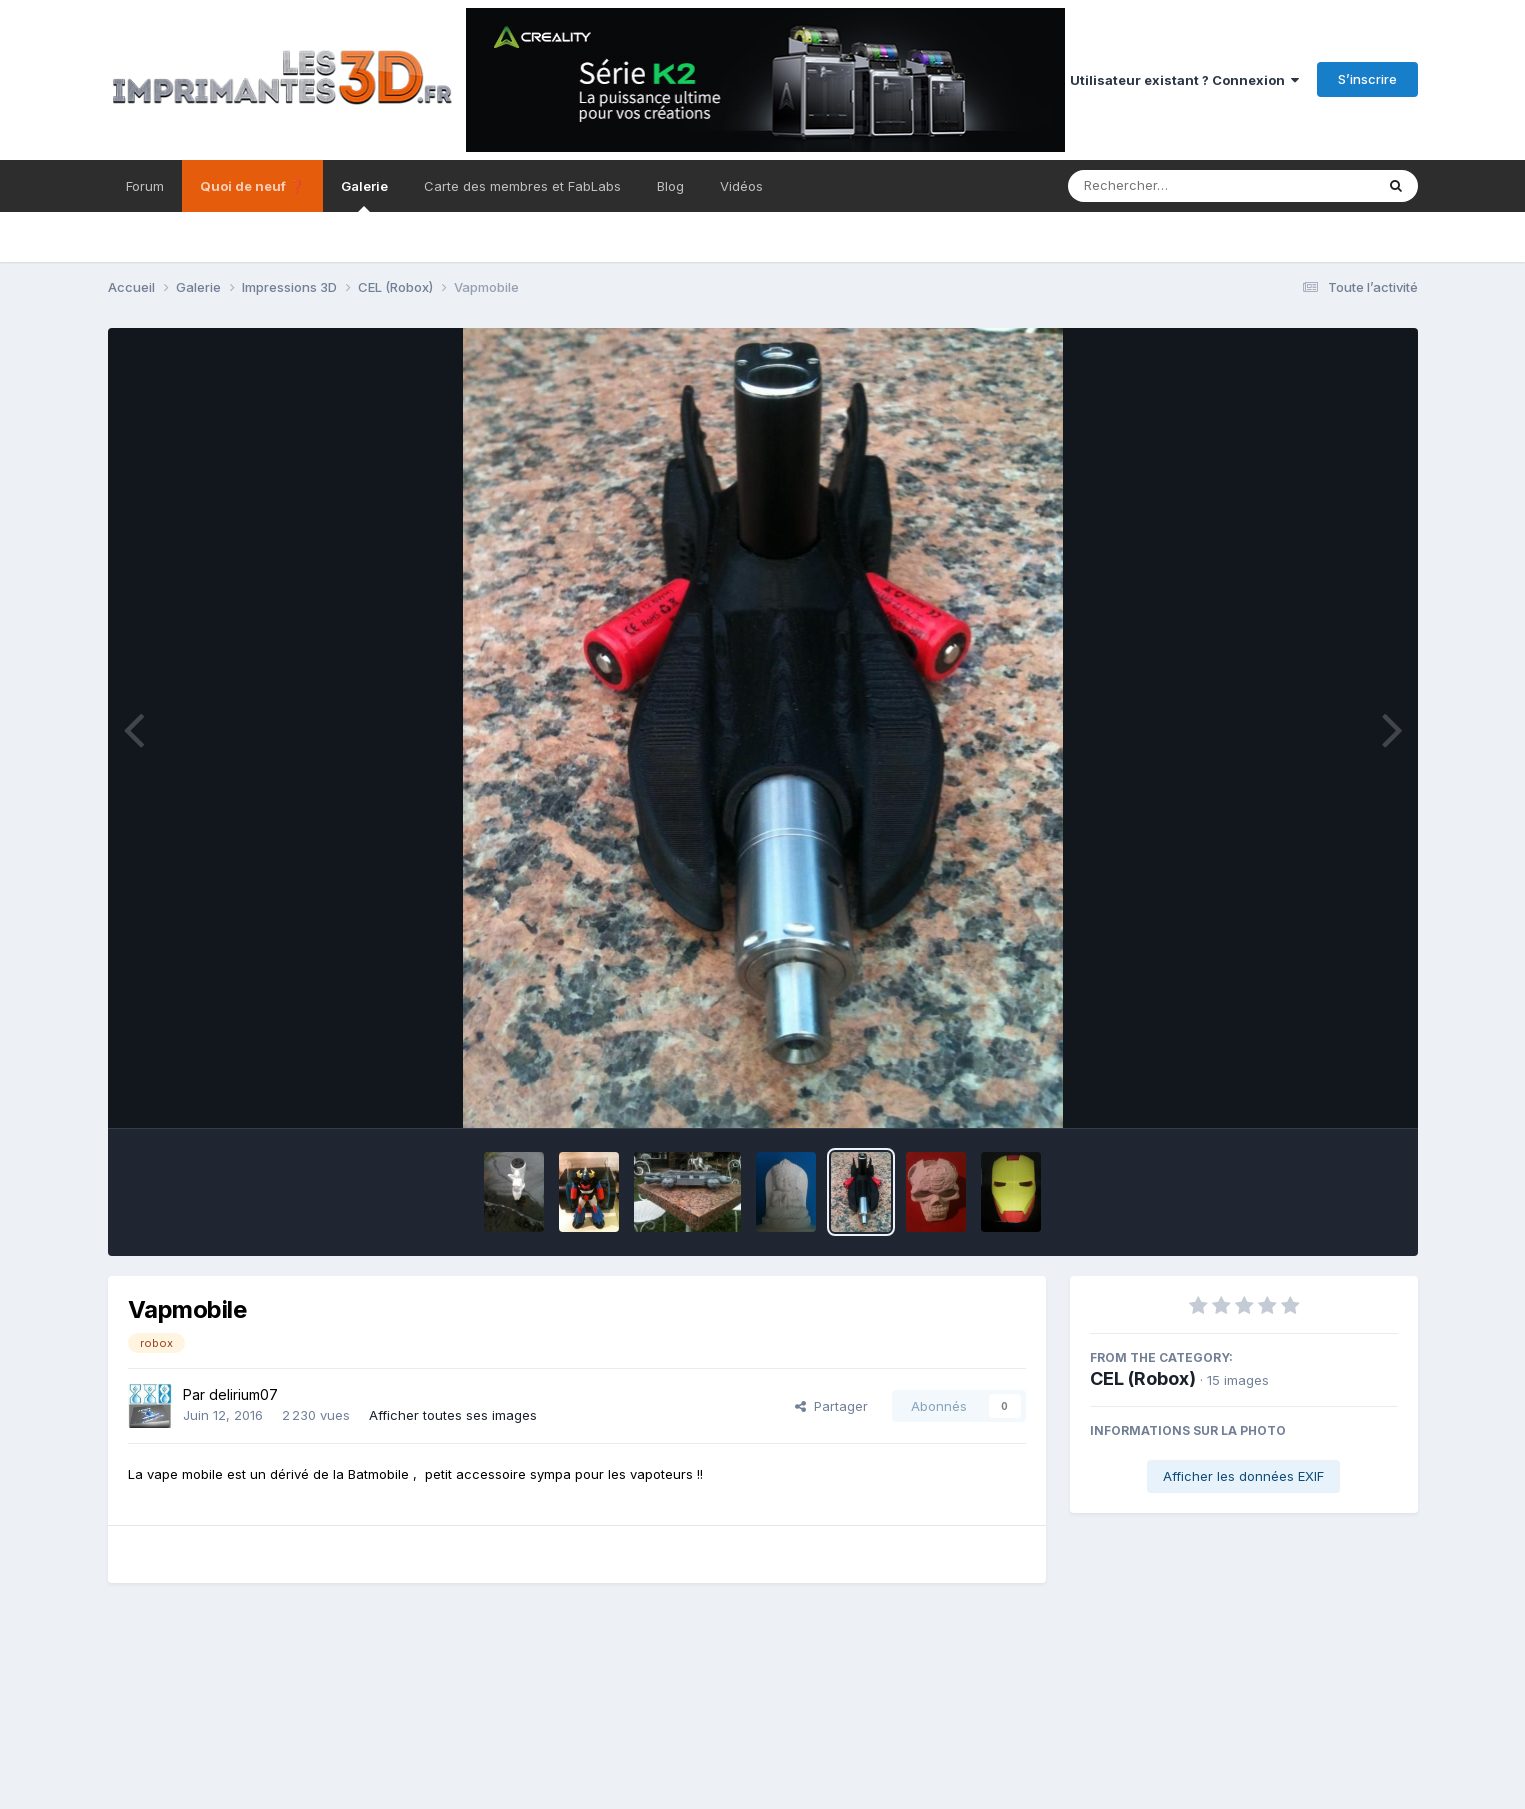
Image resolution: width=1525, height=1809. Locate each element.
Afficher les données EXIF (1243, 1476)
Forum (145, 186)
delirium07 (243, 1394)
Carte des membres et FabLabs (522, 186)
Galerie (364, 195)
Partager (831, 1406)
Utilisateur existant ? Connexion (1184, 80)
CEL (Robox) (1143, 1378)
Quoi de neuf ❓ (252, 186)
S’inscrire (1367, 79)
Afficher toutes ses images (453, 1415)
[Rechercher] (1163, 186)
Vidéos (741, 186)
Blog (670, 186)
